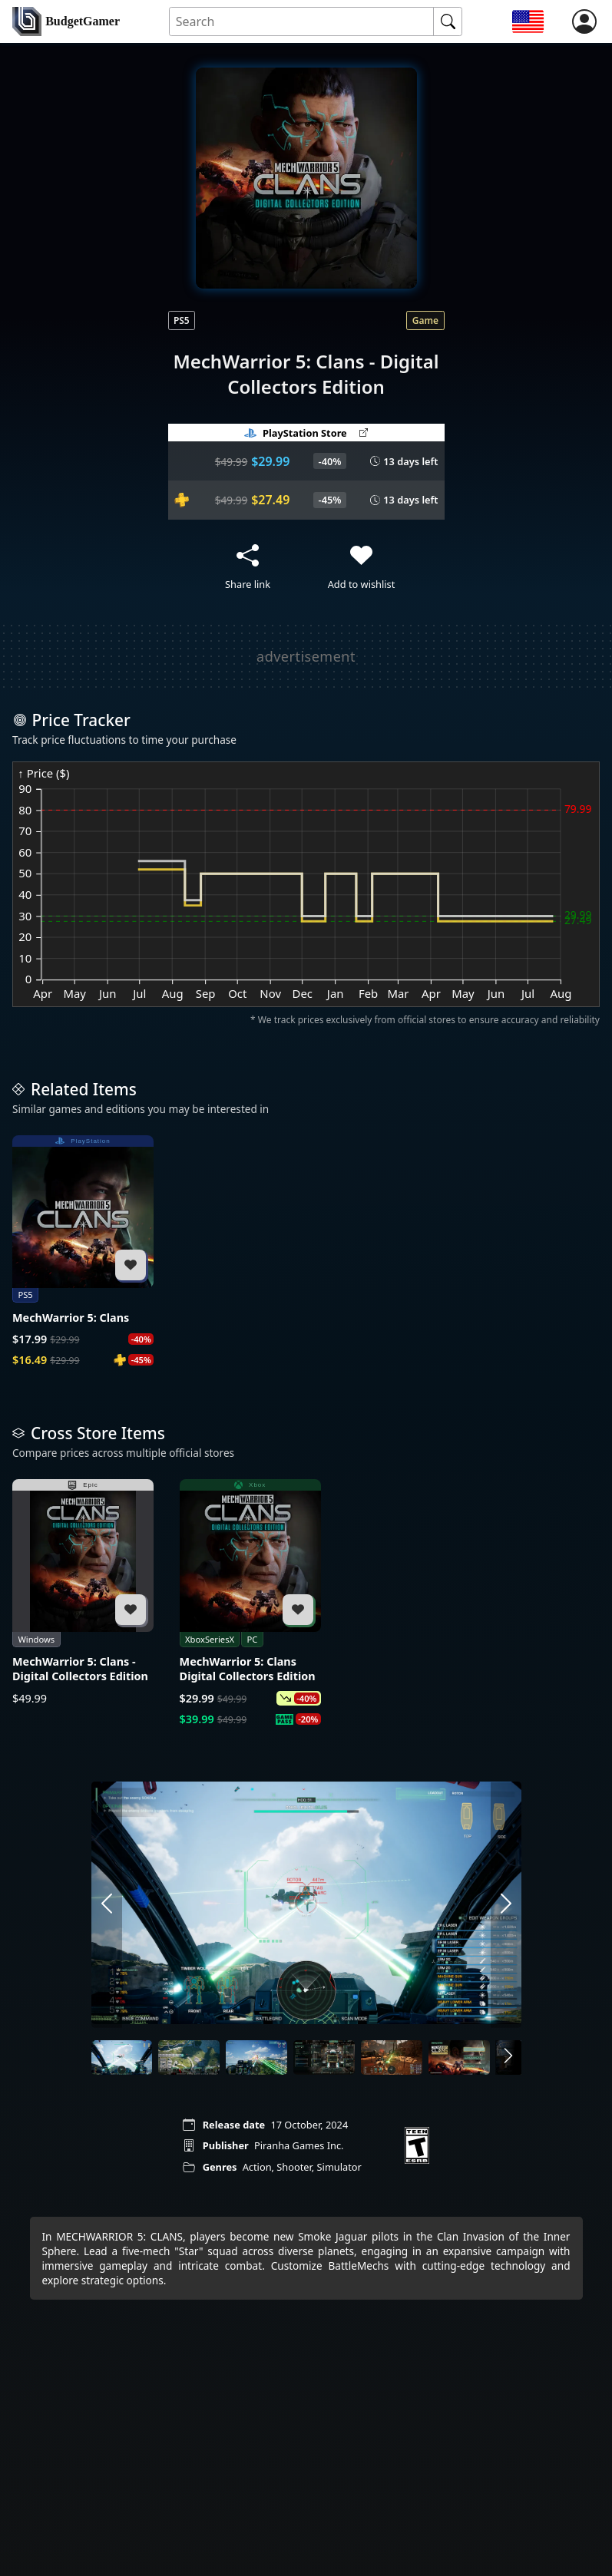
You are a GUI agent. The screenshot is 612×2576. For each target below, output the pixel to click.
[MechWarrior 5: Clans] (83, 1251)
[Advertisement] (295, 656)
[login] (584, 21)
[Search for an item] (302, 22)
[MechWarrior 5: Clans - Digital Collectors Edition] (83, 1592)
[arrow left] (106, 1904)
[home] (66, 21)
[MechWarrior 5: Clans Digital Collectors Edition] (250, 1602)
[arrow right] (506, 1904)
